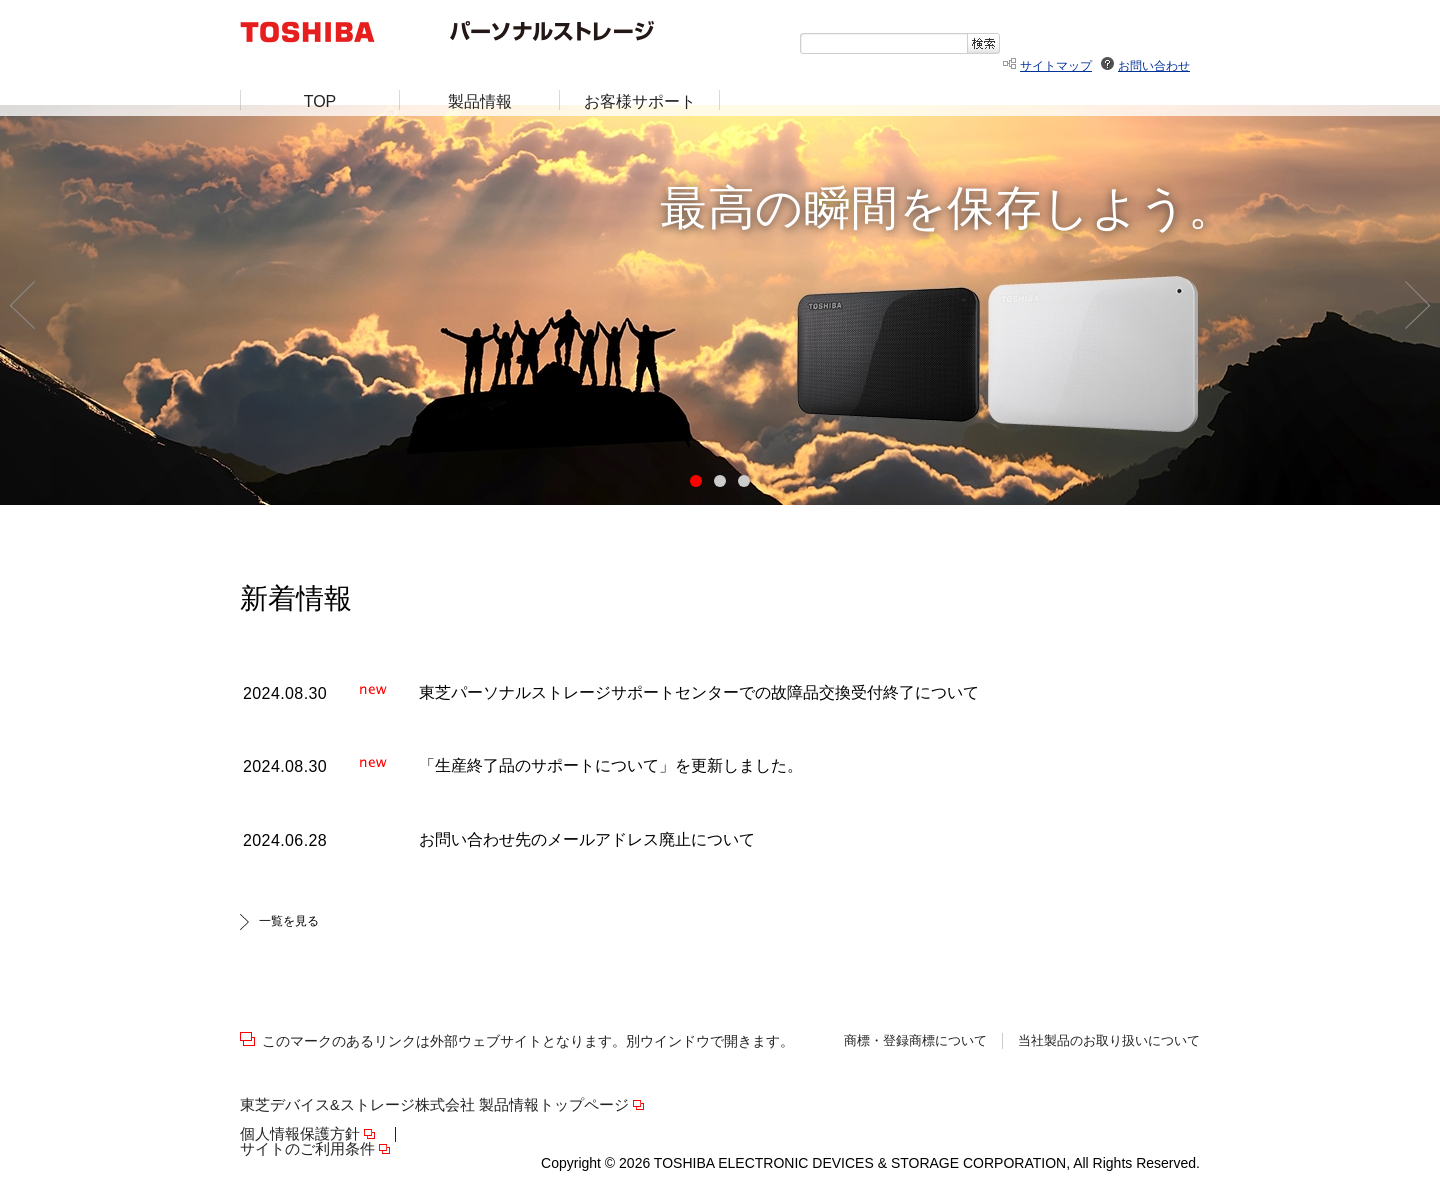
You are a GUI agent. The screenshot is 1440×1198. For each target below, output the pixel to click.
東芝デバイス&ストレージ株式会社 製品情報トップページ (434, 1105)
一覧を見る (289, 921)
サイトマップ (1056, 66)
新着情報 (296, 598)
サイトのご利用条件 (307, 1149)
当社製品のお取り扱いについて (1109, 1041)
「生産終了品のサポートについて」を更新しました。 (611, 765)
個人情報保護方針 (300, 1134)
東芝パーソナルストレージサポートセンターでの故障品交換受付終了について (699, 692)
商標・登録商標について (915, 1041)
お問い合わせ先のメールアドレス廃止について (587, 839)
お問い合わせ (1154, 66)
